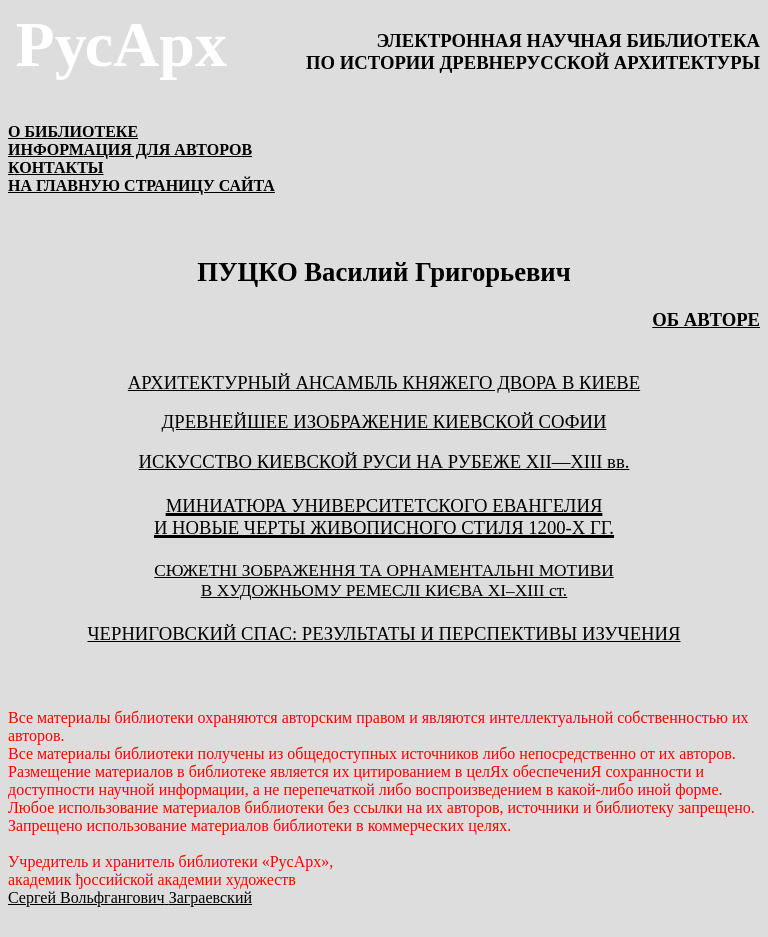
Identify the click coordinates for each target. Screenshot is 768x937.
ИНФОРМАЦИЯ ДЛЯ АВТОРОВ (130, 149)
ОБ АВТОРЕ (706, 319)
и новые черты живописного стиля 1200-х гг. (384, 527)
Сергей (130, 897)
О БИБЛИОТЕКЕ (73, 131)
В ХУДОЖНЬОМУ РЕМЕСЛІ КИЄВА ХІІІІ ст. (384, 590)
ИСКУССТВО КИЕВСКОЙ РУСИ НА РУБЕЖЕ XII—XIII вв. (384, 461)
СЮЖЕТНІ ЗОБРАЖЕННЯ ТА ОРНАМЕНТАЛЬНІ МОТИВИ (383, 570)
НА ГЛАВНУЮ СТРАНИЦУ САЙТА (141, 185)
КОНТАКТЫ (56, 167)
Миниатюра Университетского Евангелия (384, 505)
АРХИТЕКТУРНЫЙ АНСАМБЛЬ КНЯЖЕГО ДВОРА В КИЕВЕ (384, 382)
